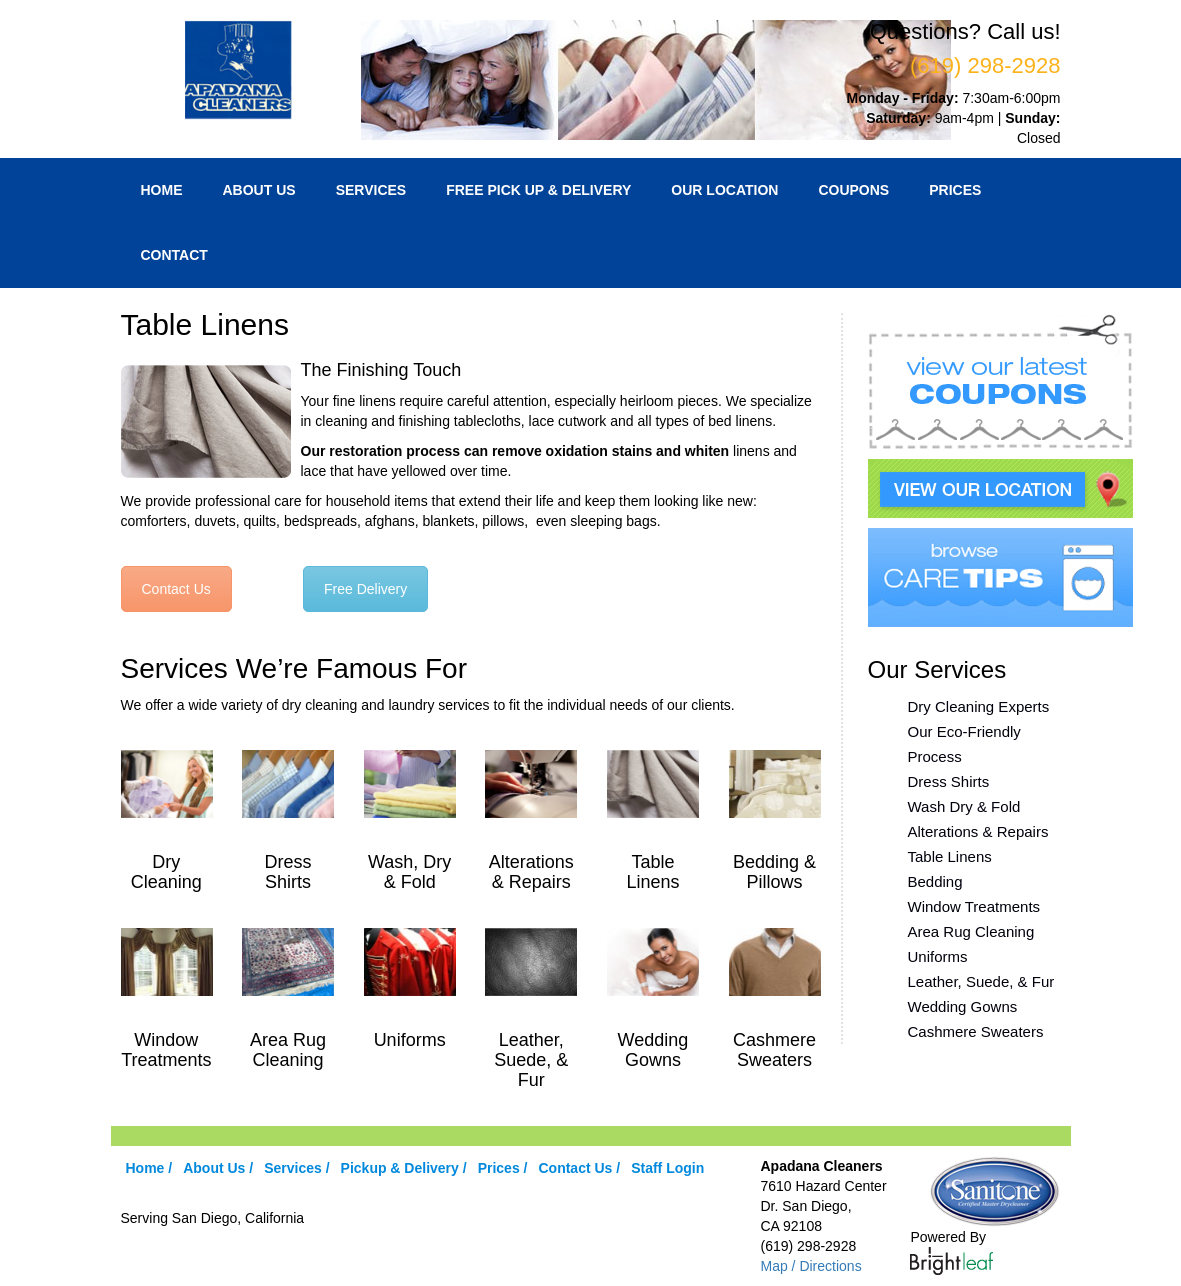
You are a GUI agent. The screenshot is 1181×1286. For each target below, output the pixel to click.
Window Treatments (974, 906)
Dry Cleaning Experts (979, 706)
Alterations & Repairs (978, 831)
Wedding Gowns (963, 1006)
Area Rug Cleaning (971, 931)
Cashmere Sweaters (976, 1031)
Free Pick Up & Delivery (538, 190)
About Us (259, 190)
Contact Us (176, 589)
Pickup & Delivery (400, 1168)
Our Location (724, 190)
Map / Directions (810, 1266)
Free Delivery (365, 589)
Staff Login (667, 1168)
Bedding (935, 881)
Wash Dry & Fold (964, 806)
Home (162, 190)
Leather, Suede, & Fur (981, 981)
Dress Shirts (949, 781)
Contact (174, 255)
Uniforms (938, 956)
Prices (955, 190)
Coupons (853, 190)
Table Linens (950, 856)
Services (371, 190)
